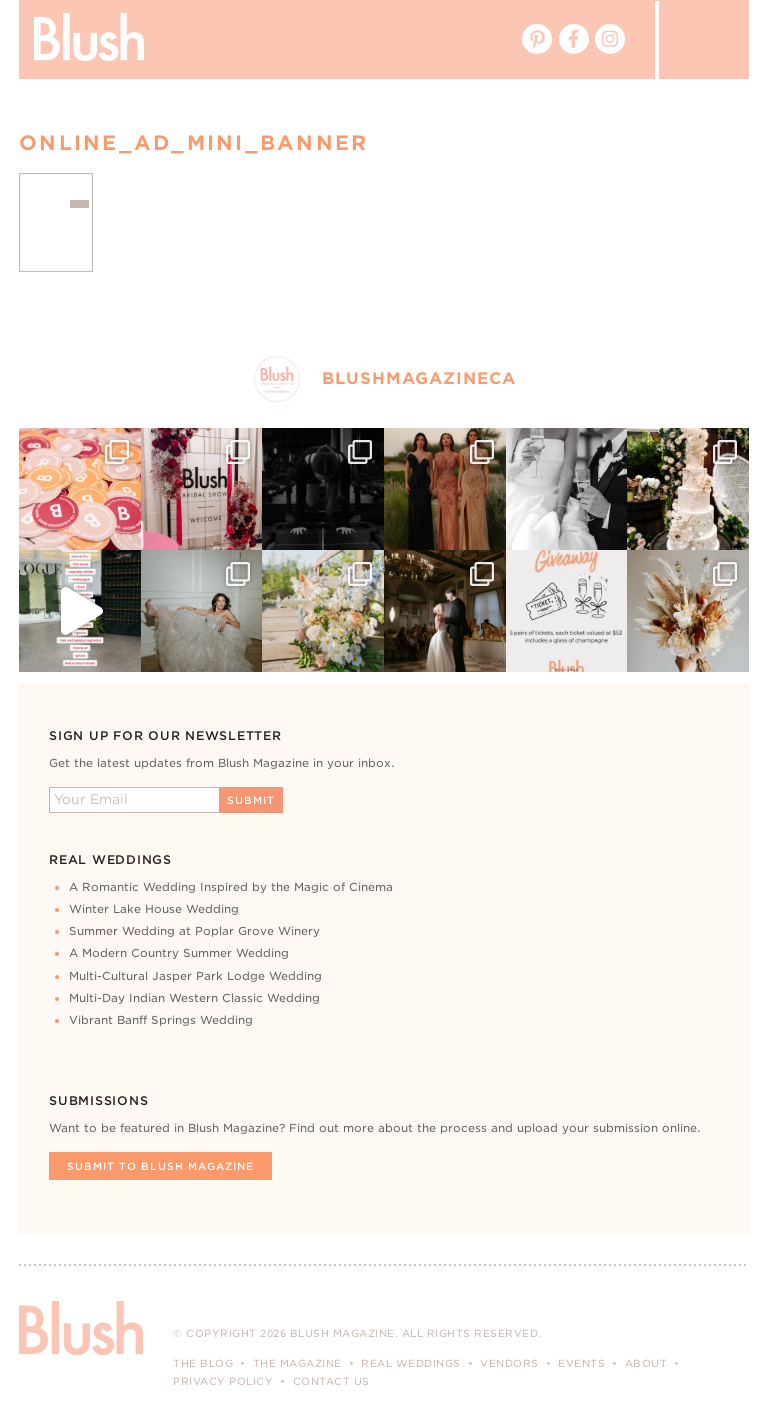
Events (581, 1363)
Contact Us (331, 1381)
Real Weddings (411, 1363)
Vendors (509, 1363)
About (646, 1363)
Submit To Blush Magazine (160, 1166)
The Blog (203, 1363)
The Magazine (297, 1363)
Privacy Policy (223, 1381)
